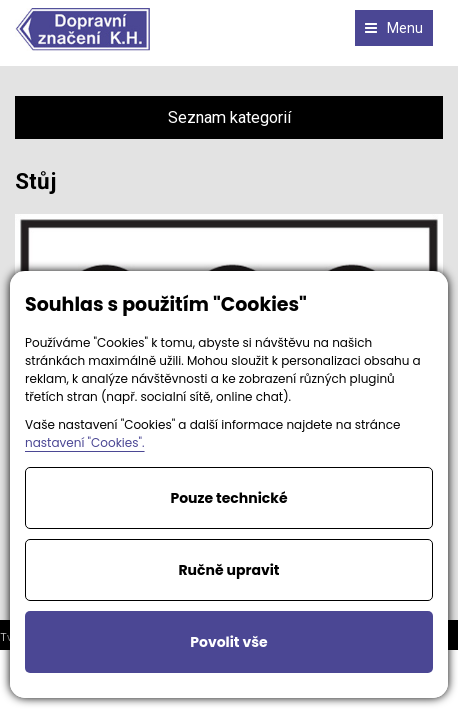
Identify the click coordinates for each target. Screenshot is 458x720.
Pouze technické (228, 498)
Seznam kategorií (229, 117)
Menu (394, 28)
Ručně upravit (228, 570)
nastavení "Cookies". (85, 442)
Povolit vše (228, 642)
